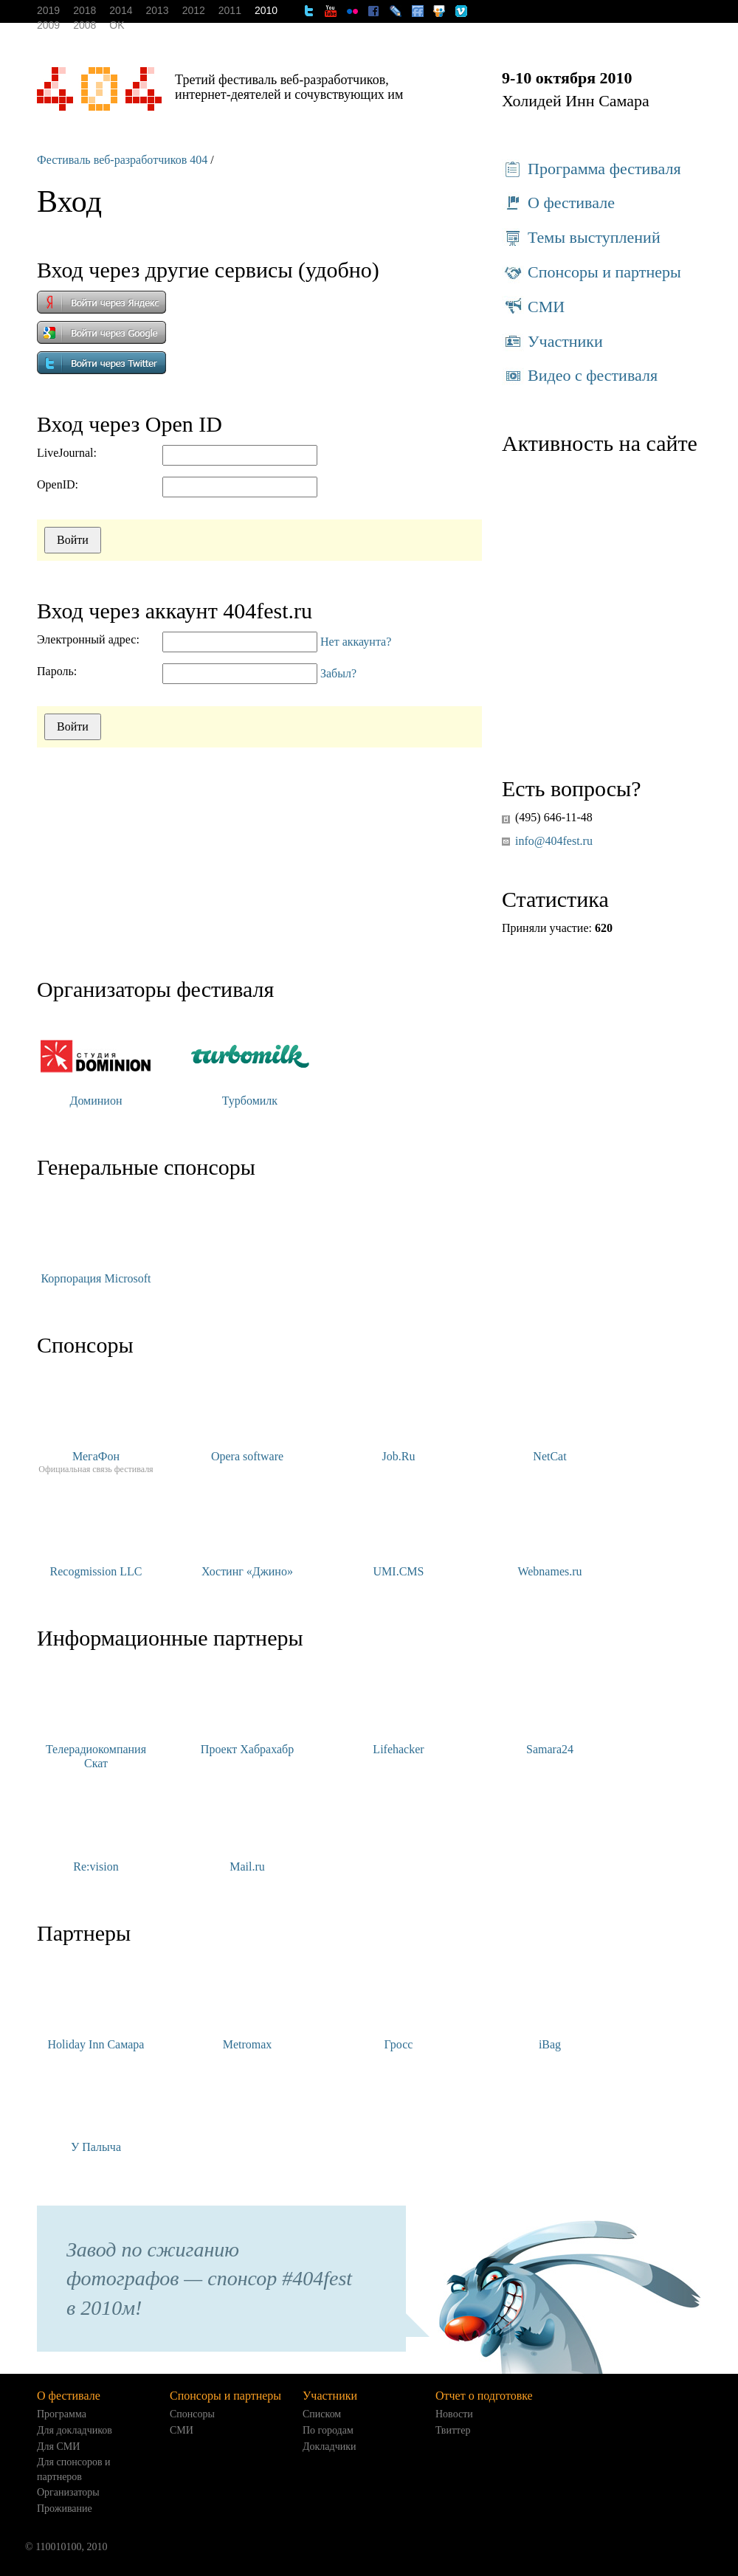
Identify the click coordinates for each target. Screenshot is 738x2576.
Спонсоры (85, 1345)
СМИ (533, 307)
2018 (84, 10)
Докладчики (329, 2446)
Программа (61, 2414)
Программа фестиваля (591, 169)
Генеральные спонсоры (146, 1167)
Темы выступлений (581, 238)
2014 (120, 10)
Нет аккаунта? (355, 641)
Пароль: (57, 671)
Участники (552, 342)
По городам (328, 2430)
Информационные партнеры (170, 1638)
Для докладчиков (74, 2430)
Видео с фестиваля (580, 376)
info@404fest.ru (554, 841)
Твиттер (452, 2430)
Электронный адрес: (88, 639)
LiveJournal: (67, 452)
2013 (156, 10)
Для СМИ (58, 2446)
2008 (84, 25)
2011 (229, 10)
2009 (48, 25)
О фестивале (558, 203)
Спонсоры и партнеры (591, 272)
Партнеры (84, 1933)
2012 (193, 10)
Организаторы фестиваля (155, 989)
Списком (322, 2414)
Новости (454, 2414)
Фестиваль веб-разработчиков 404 (122, 159)
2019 (48, 10)
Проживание (64, 2508)
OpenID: (57, 484)
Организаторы (68, 2492)
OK (116, 25)
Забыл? (338, 673)
